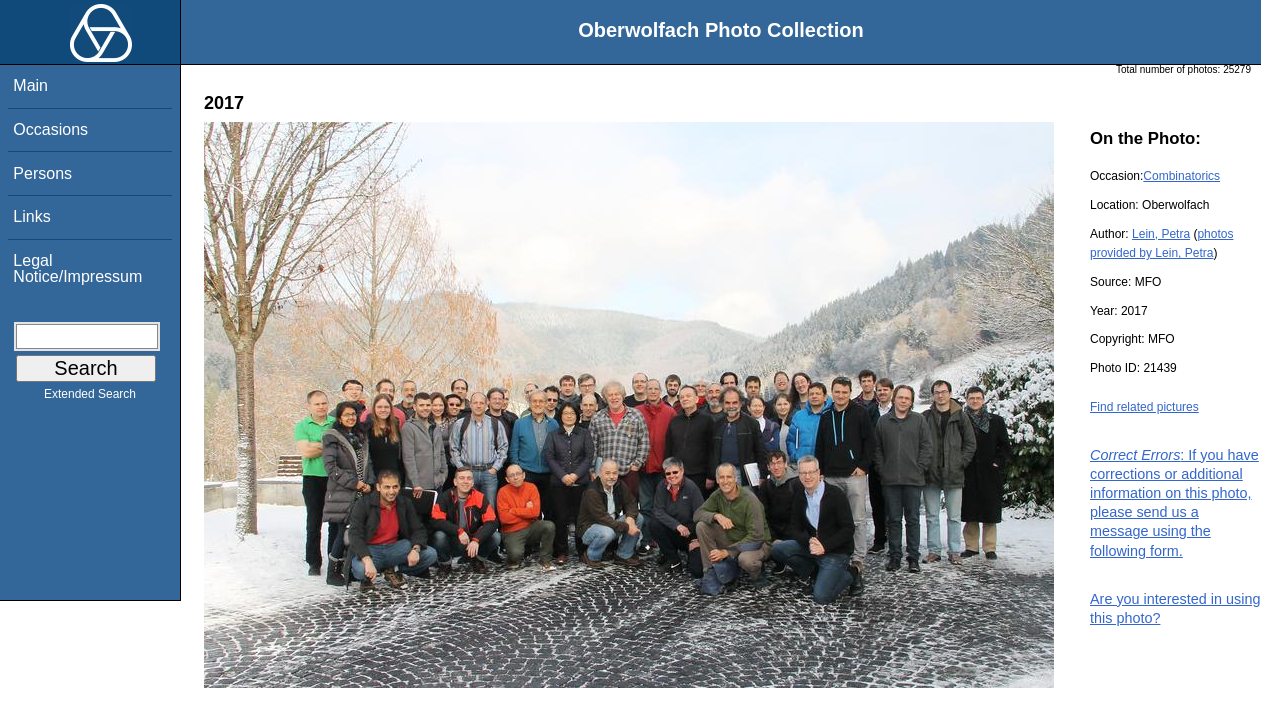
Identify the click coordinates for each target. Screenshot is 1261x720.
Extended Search (90, 398)
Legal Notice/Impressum (77, 268)
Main (30, 85)
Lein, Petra (1161, 234)
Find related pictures (1144, 407)
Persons (42, 173)
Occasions (50, 129)
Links (31, 216)
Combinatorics (1181, 176)
